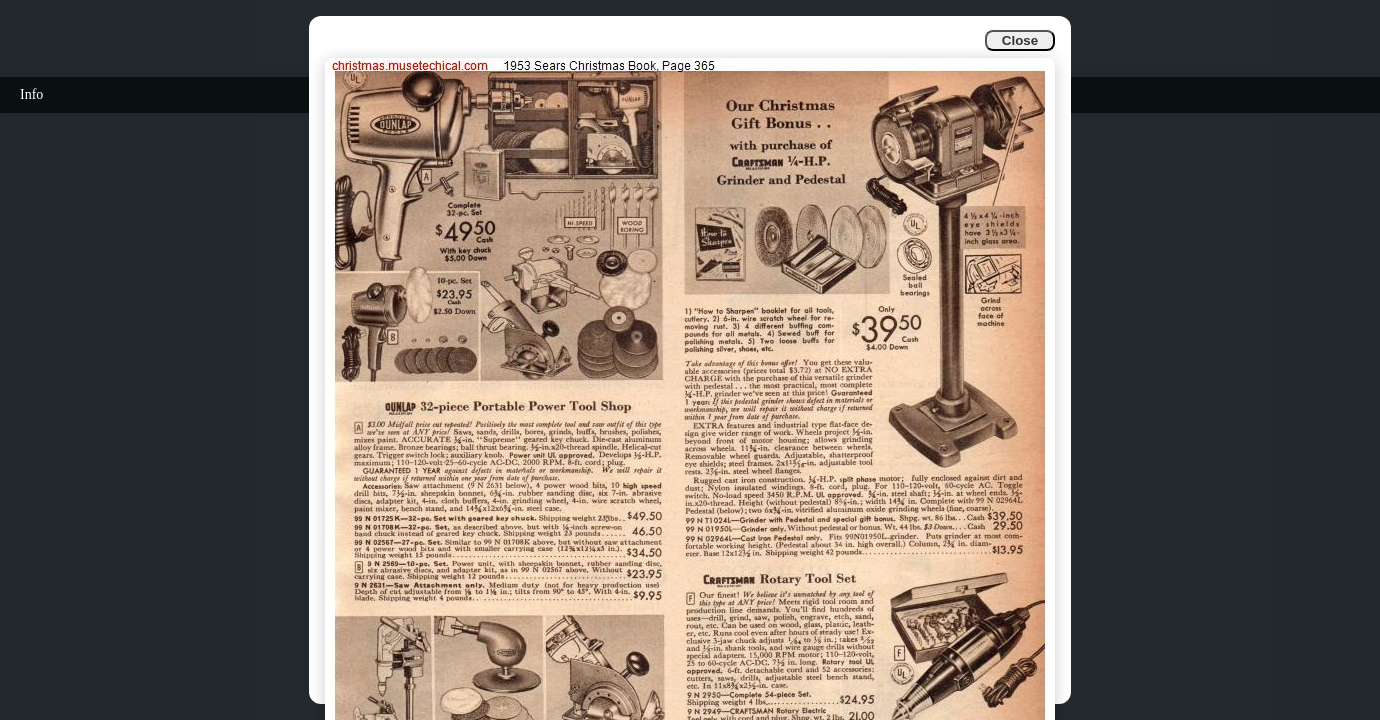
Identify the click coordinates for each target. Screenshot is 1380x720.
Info (31, 94)
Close (1020, 40)
